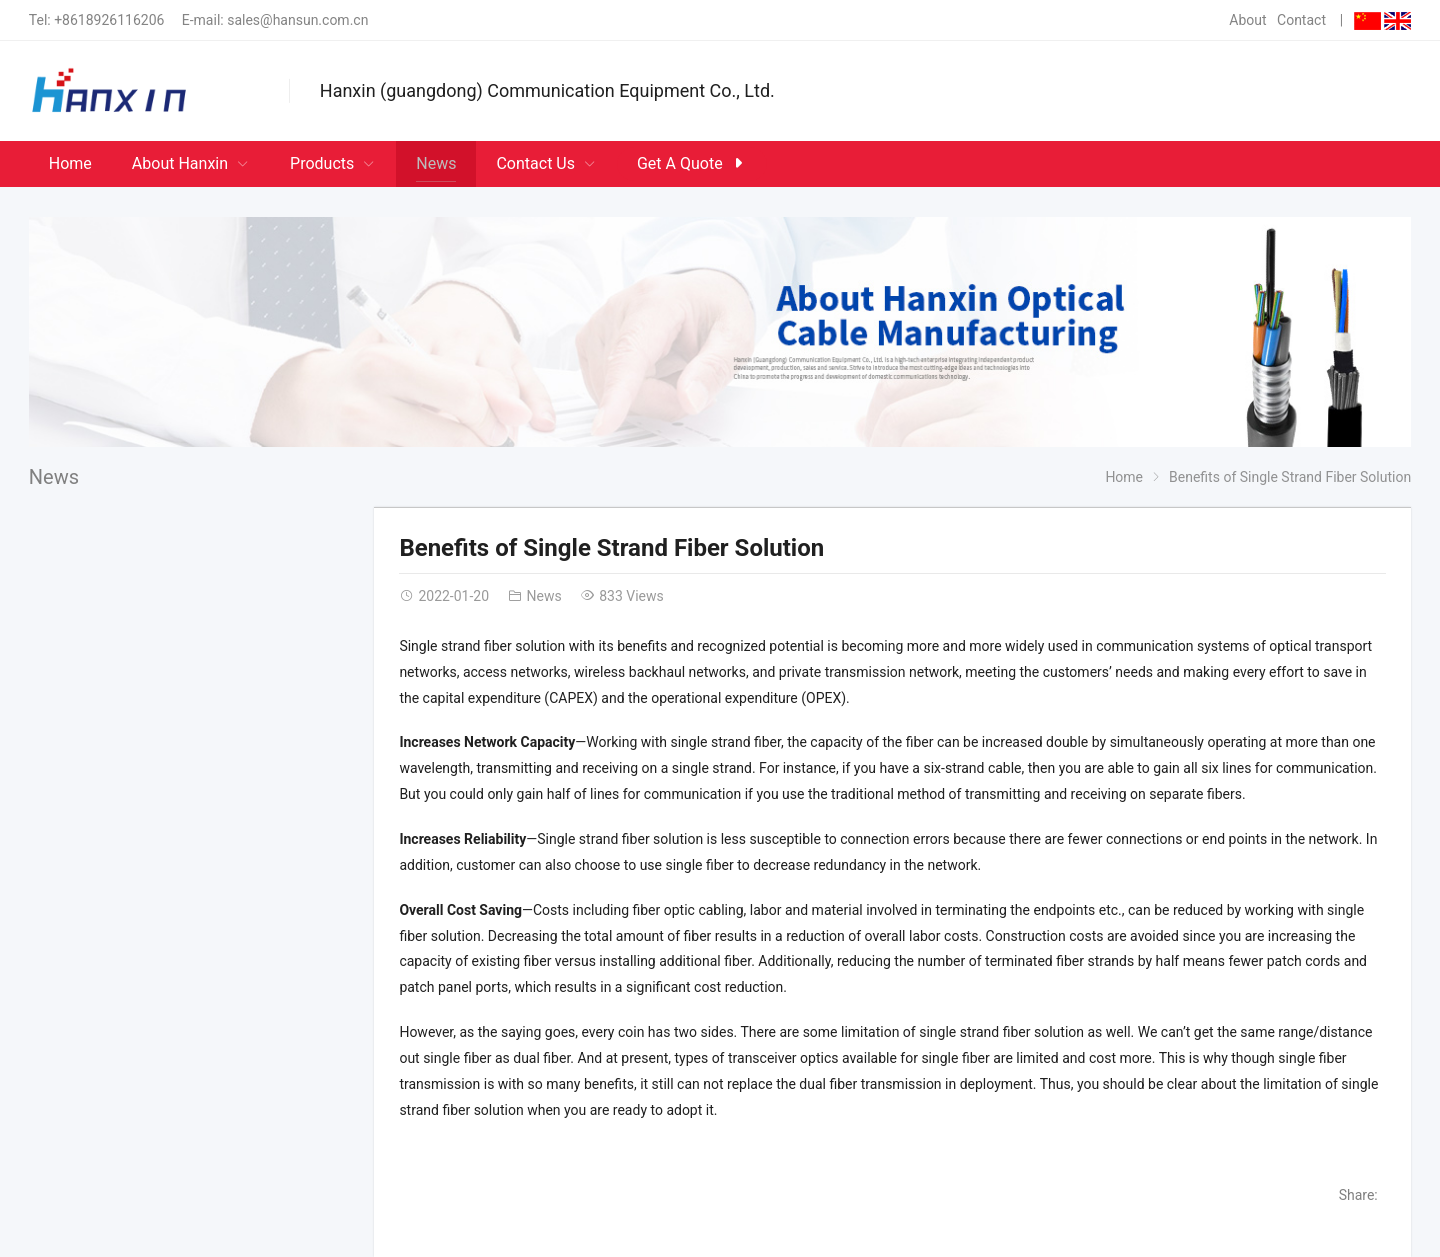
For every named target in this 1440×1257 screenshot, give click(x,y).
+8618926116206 (109, 20)
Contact (1301, 20)
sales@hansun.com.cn (297, 20)
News (54, 477)
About (1247, 20)
